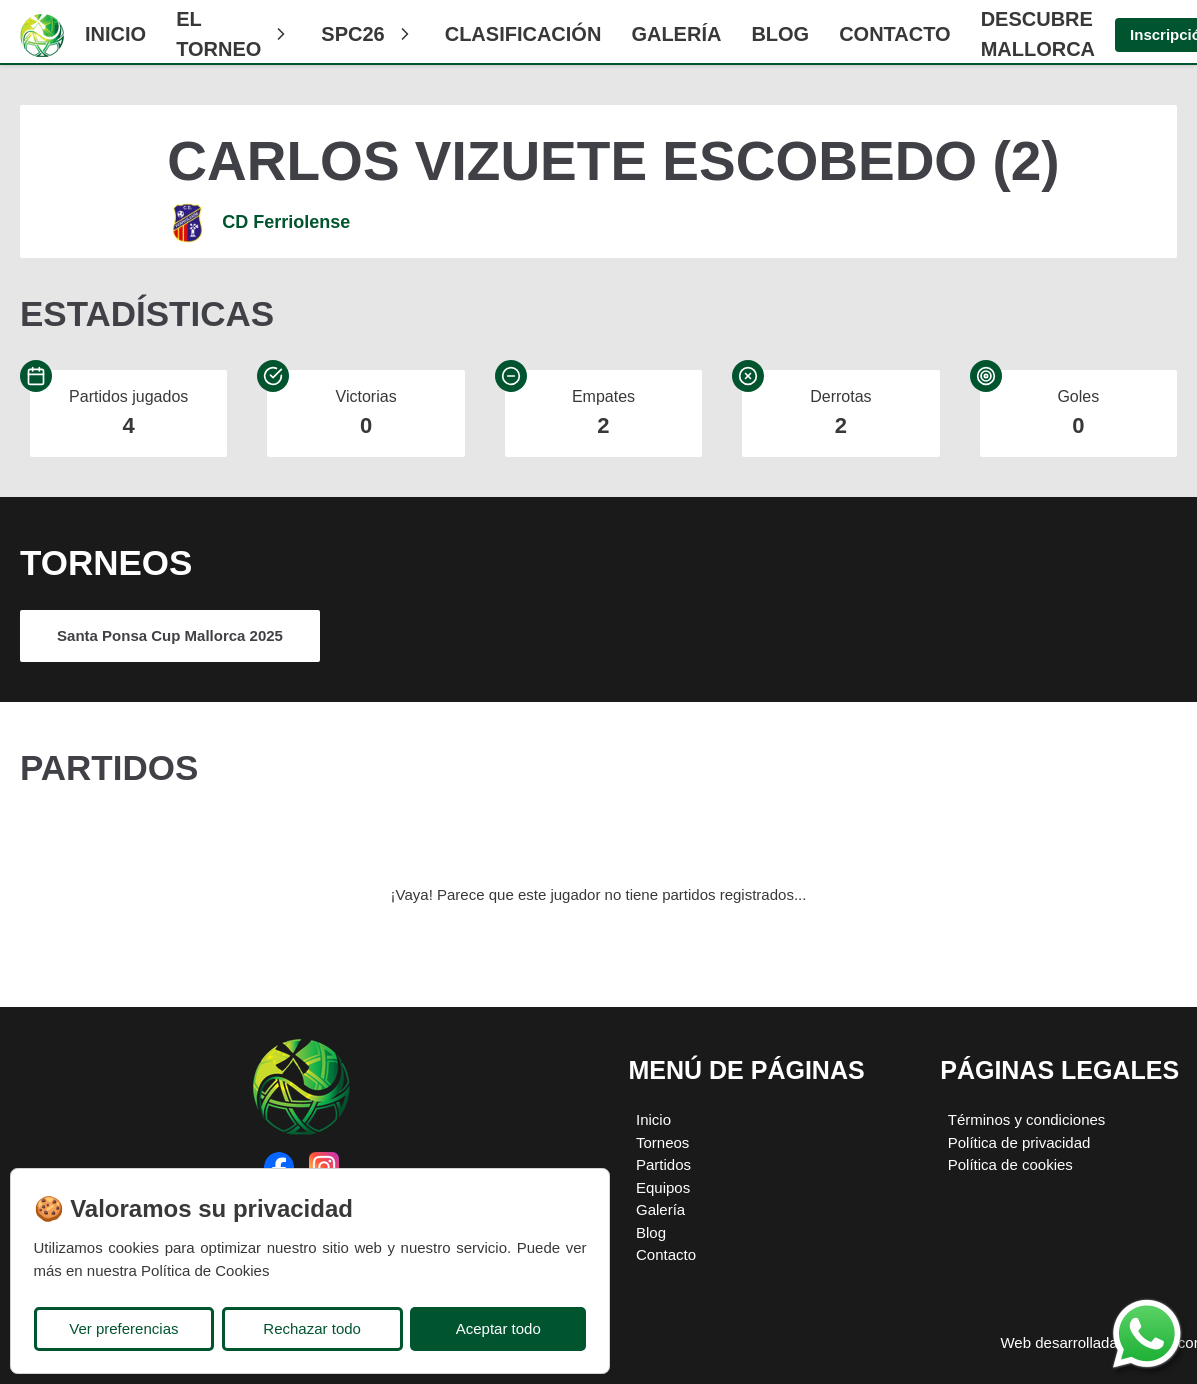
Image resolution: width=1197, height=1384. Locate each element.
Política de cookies (1010, 1164)
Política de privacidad (1019, 1142)
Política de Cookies (205, 1270)
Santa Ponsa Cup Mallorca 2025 (170, 635)
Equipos (663, 1187)
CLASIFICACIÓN (523, 34)
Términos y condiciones (1027, 1119)
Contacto (894, 34)
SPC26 (367, 34)
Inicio (115, 34)
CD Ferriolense (286, 222)
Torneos (662, 1142)
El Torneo (233, 34)
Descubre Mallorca (1038, 34)
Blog (780, 34)
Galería (676, 34)
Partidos (663, 1164)
